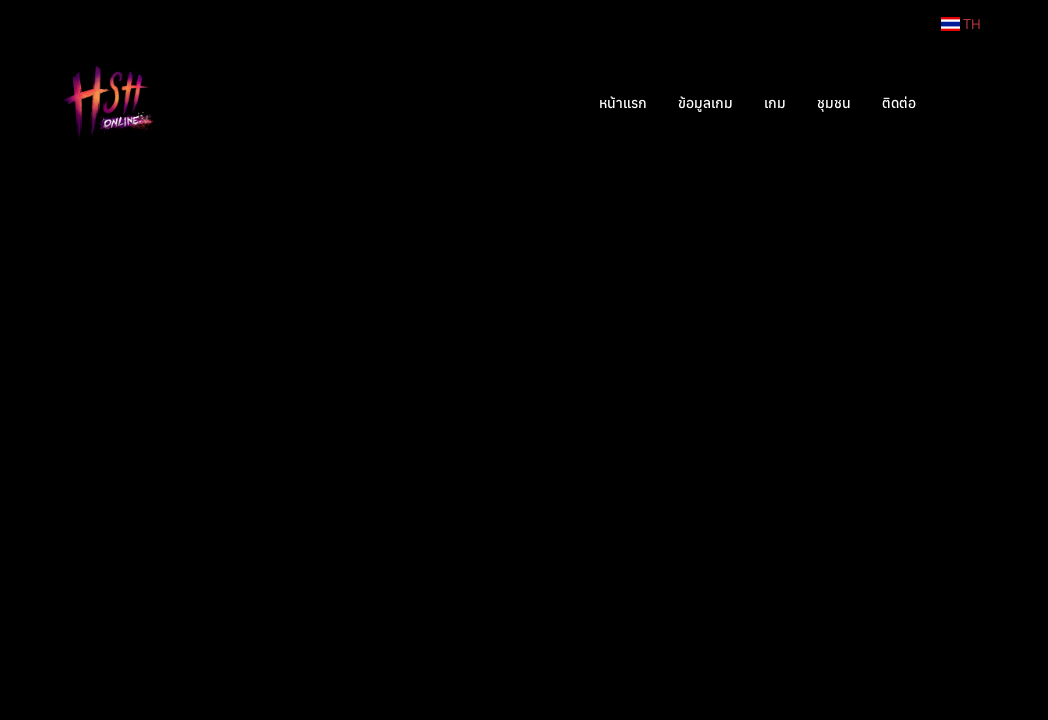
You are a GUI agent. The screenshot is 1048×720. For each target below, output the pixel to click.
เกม (775, 103)
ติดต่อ (899, 103)
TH (961, 24)
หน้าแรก (623, 103)
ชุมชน (834, 103)
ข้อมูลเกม (705, 103)
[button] (961, 103)
